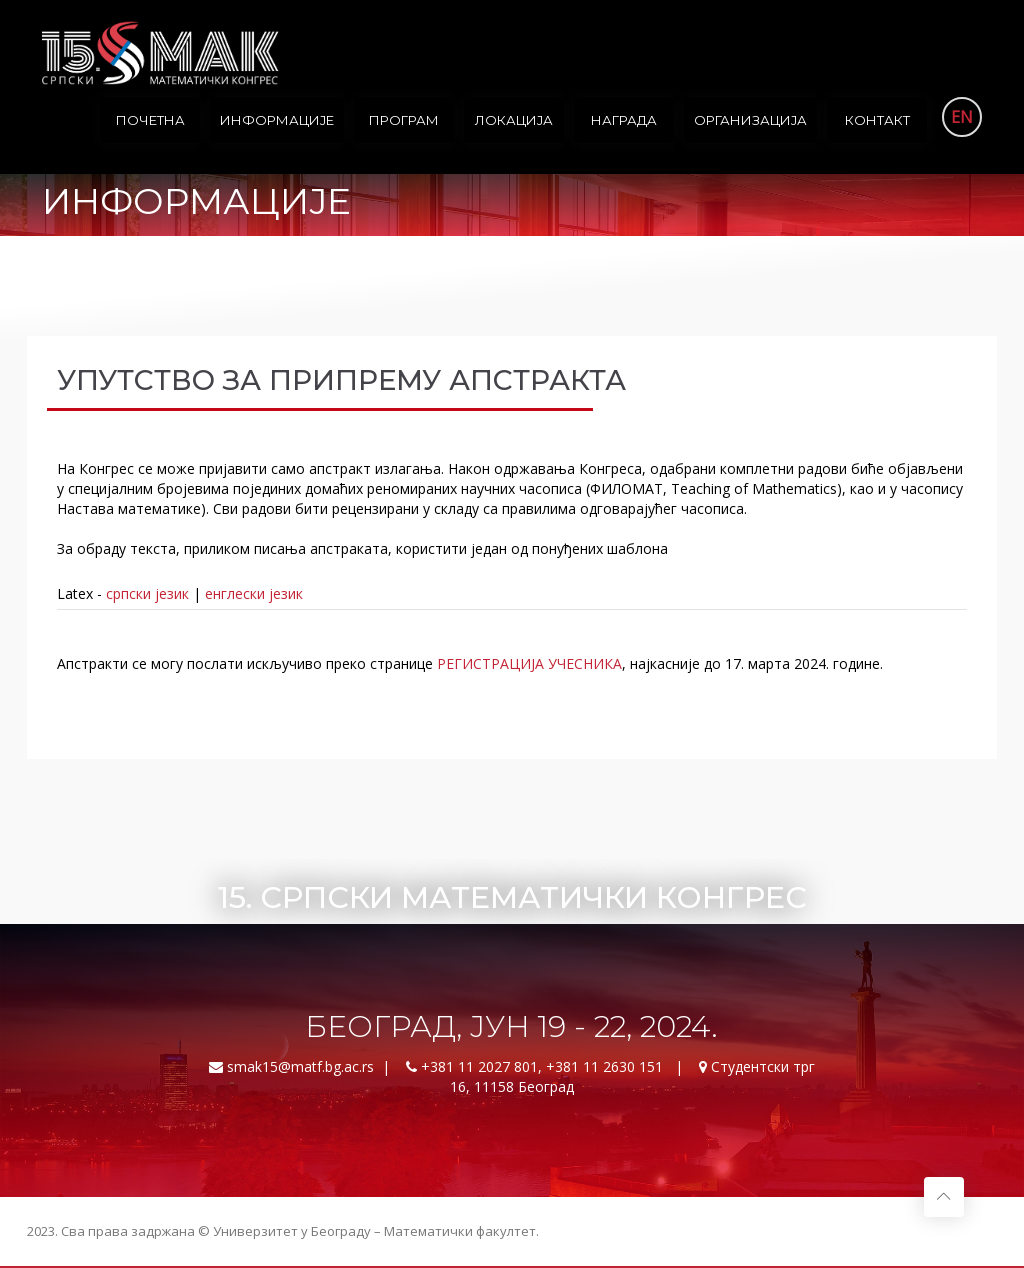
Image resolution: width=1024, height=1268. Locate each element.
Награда (624, 120)
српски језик (147, 593)
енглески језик (254, 593)
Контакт (877, 120)
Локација (514, 120)
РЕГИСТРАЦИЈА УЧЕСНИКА (529, 663)
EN (962, 117)
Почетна (150, 120)
